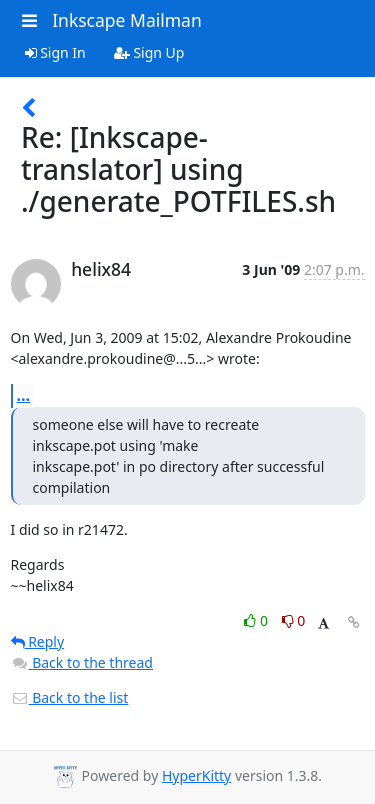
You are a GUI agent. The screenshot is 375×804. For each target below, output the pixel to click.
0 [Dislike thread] (294, 620)
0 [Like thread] (257, 620)
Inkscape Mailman (127, 20)
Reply (38, 641)
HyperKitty (196, 775)
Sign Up (149, 52)
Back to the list (70, 697)
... (24, 395)
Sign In (55, 52)
